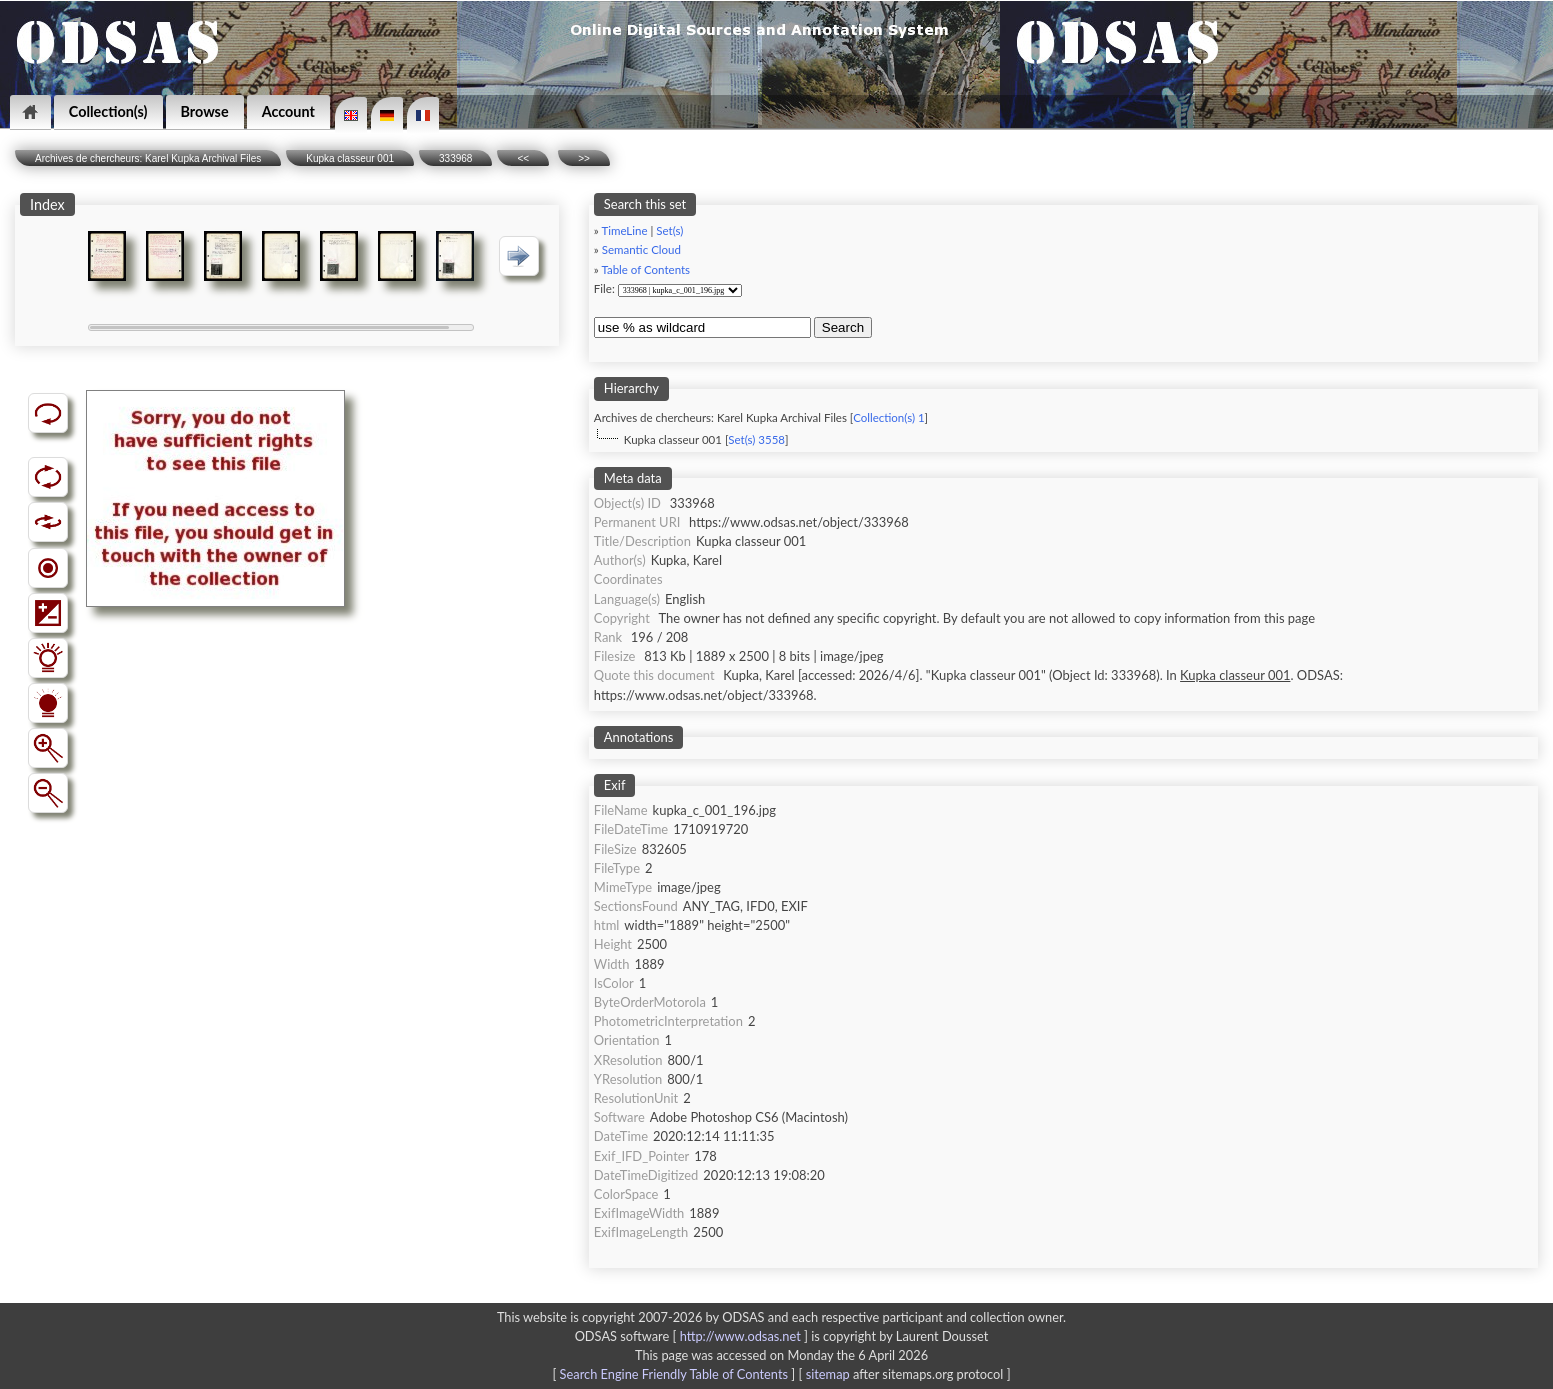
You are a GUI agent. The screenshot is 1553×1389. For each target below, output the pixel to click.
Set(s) (669, 230)
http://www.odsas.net (740, 1336)
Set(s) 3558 (756, 439)
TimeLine (624, 230)
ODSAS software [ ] (693, 1336)
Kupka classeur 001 (350, 158)
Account (288, 111)
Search (843, 327)
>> (584, 158)
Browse (205, 111)
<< (523, 158)
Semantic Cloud (641, 249)
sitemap (828, 1374)
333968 (455, 158)
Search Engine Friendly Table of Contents (674, 1374)
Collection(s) (108, 111)
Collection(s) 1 (888, 417)
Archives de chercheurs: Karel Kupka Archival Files (148, 158)
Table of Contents (645, 269)
